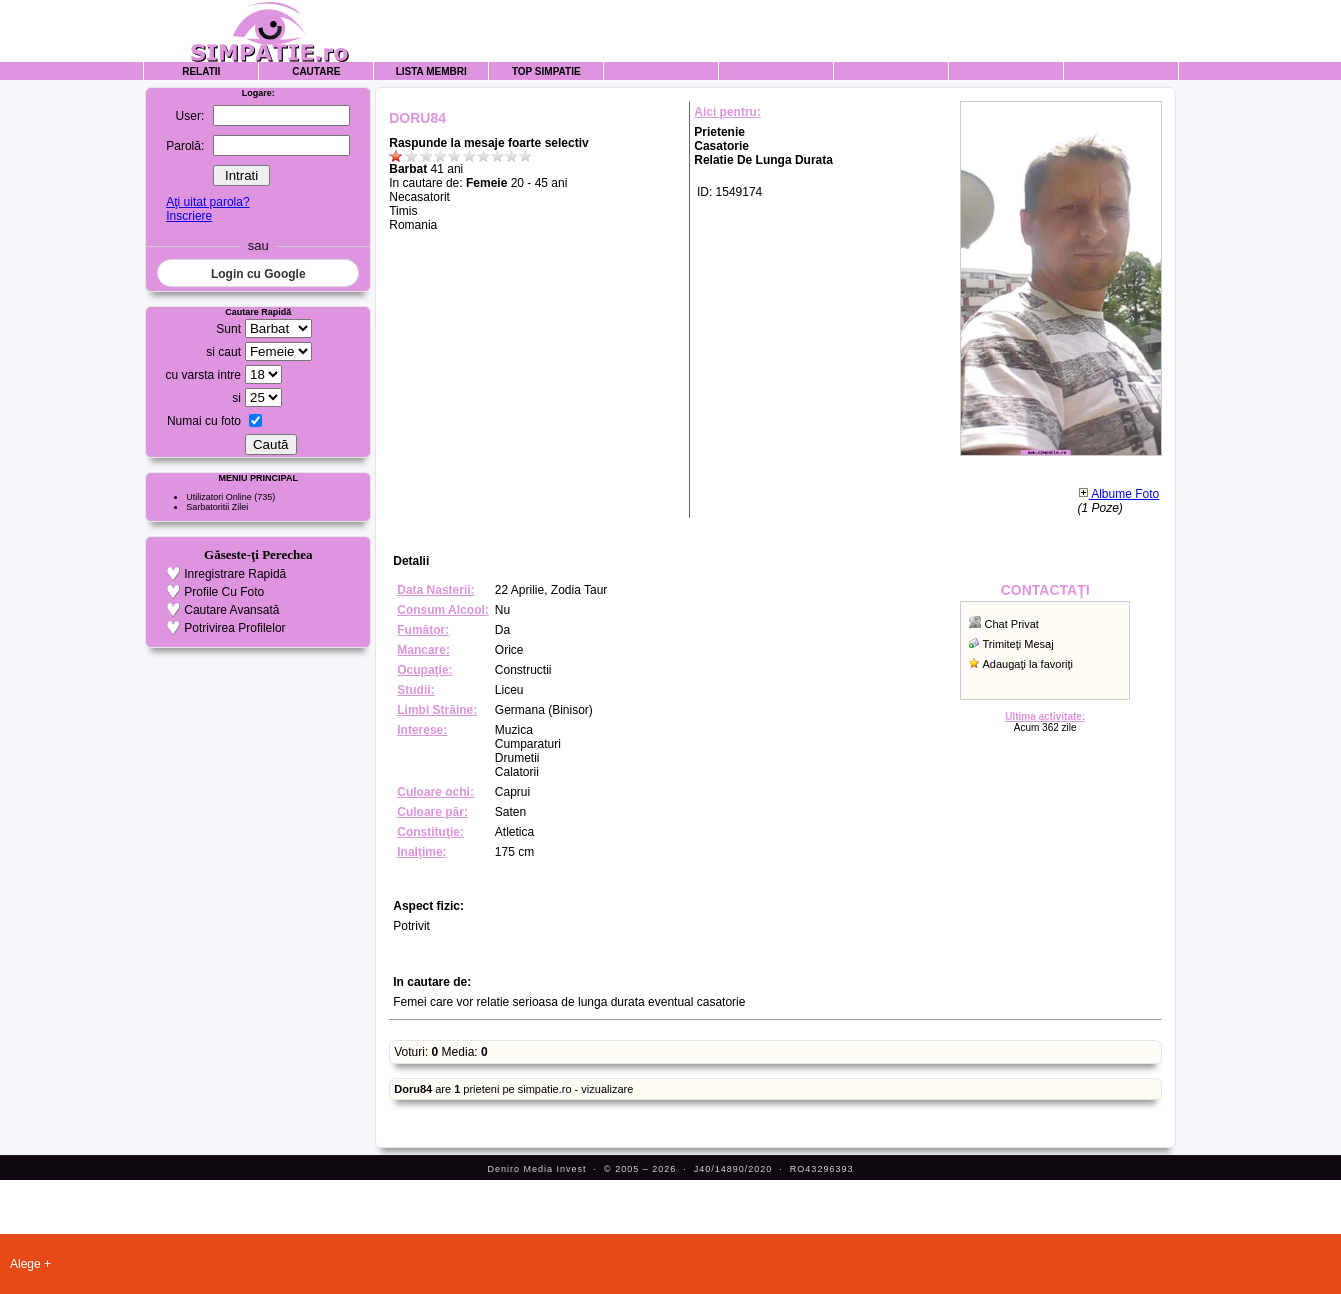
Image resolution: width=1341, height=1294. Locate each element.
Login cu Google (258, 274)
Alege (25, 1264)
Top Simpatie (546, 71)
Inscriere (189, 216)
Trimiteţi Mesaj (1018, 644)
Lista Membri (431, 71)
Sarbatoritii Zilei (217, 507)
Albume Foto (1119, 494)
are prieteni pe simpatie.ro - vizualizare (513, 1089)
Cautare (316, 71)
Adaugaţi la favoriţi (1028, 664)
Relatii (201, 71)
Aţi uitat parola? (207, 202)
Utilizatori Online (219, 497)
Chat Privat (1012, 624)
